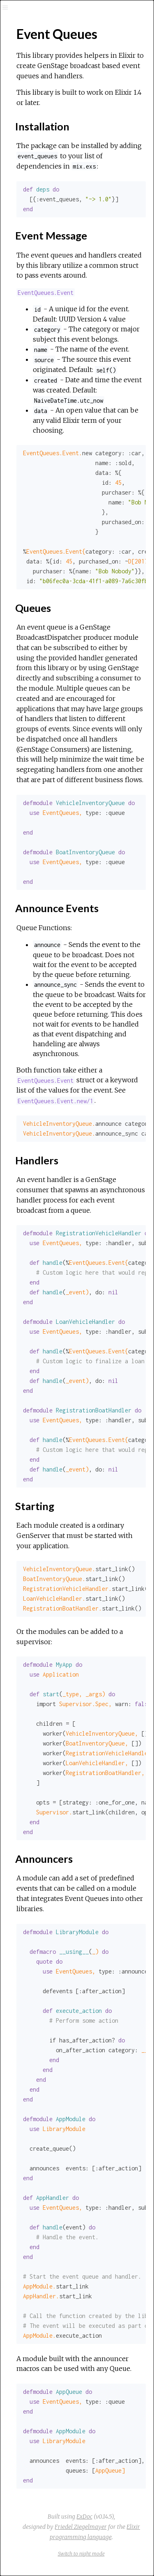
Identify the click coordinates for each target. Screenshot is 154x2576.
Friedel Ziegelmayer (81, 2526)
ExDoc (84, 2516)
